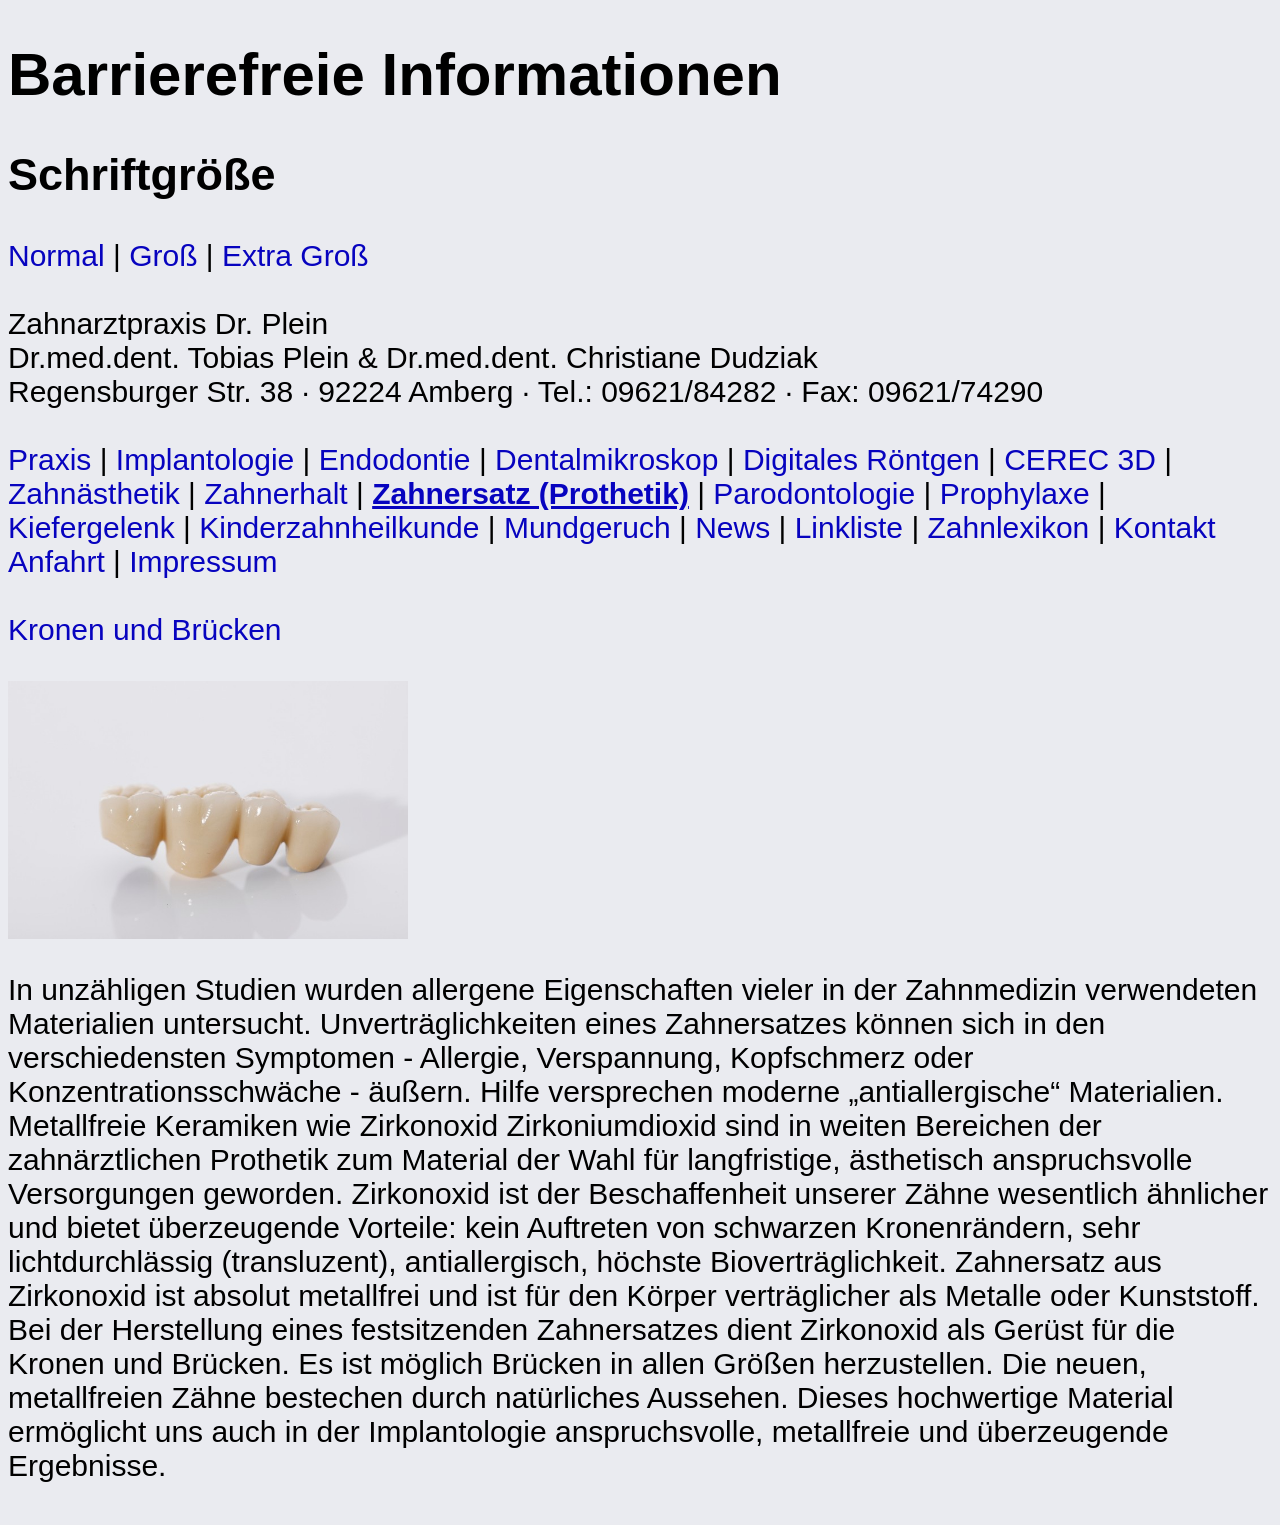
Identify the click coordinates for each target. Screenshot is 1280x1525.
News (732, 527)
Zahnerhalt (275, 493)
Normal (56, 255)
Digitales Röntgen (861, 459)
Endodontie (395, 459)
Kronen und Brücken (145, 629)
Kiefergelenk (91, 527)
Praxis (49, 459)
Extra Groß (295, 255)
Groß (163, 255)
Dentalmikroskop (606, 459)
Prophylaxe (1015, 493)
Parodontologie (814, 493)
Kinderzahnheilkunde (339, 527)
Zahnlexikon (1009, 527)
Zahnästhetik (94, 493)
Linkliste (849, 527)
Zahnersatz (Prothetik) (530, 493)
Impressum (203, 561)
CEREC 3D (1080, 459)
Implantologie (205, 459)
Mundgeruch (587, 527)
